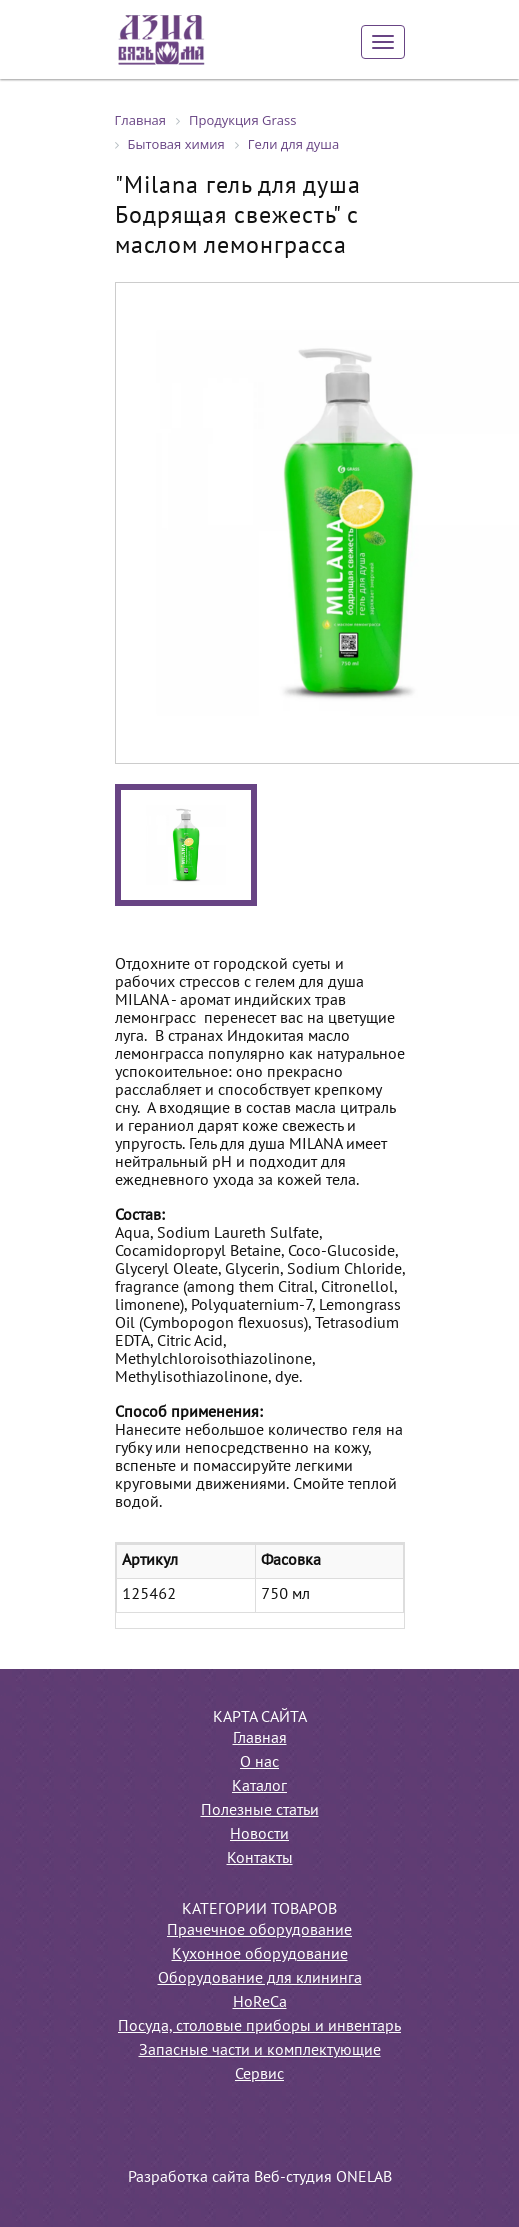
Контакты (260, 1859)
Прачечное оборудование (259, 1931)
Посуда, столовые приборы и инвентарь (259, 2027)
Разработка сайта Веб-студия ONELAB (260, 2178)
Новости (259, 1835)
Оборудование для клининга (260, 1979)
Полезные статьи (260, 1811)
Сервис (259, 2075)
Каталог (259, 1787)
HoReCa (260, 2003)
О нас (259, 1763)
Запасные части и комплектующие (260, 2051)
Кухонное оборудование (260, 1955)
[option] (186, 845)
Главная (260, 1739)
